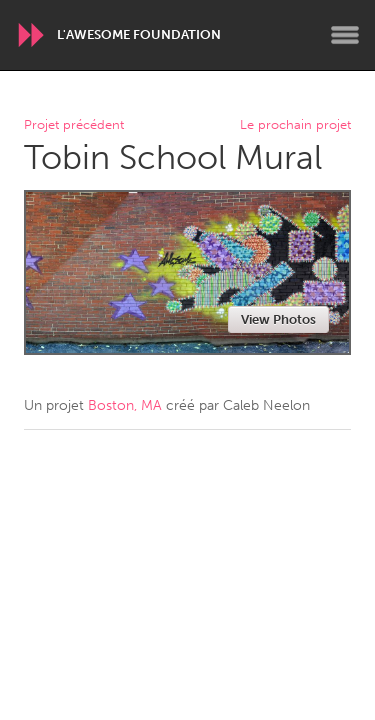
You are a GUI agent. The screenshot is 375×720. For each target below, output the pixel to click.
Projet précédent (74, 125)
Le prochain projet (295, 125)
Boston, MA (125, 405)
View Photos (278, 319)
